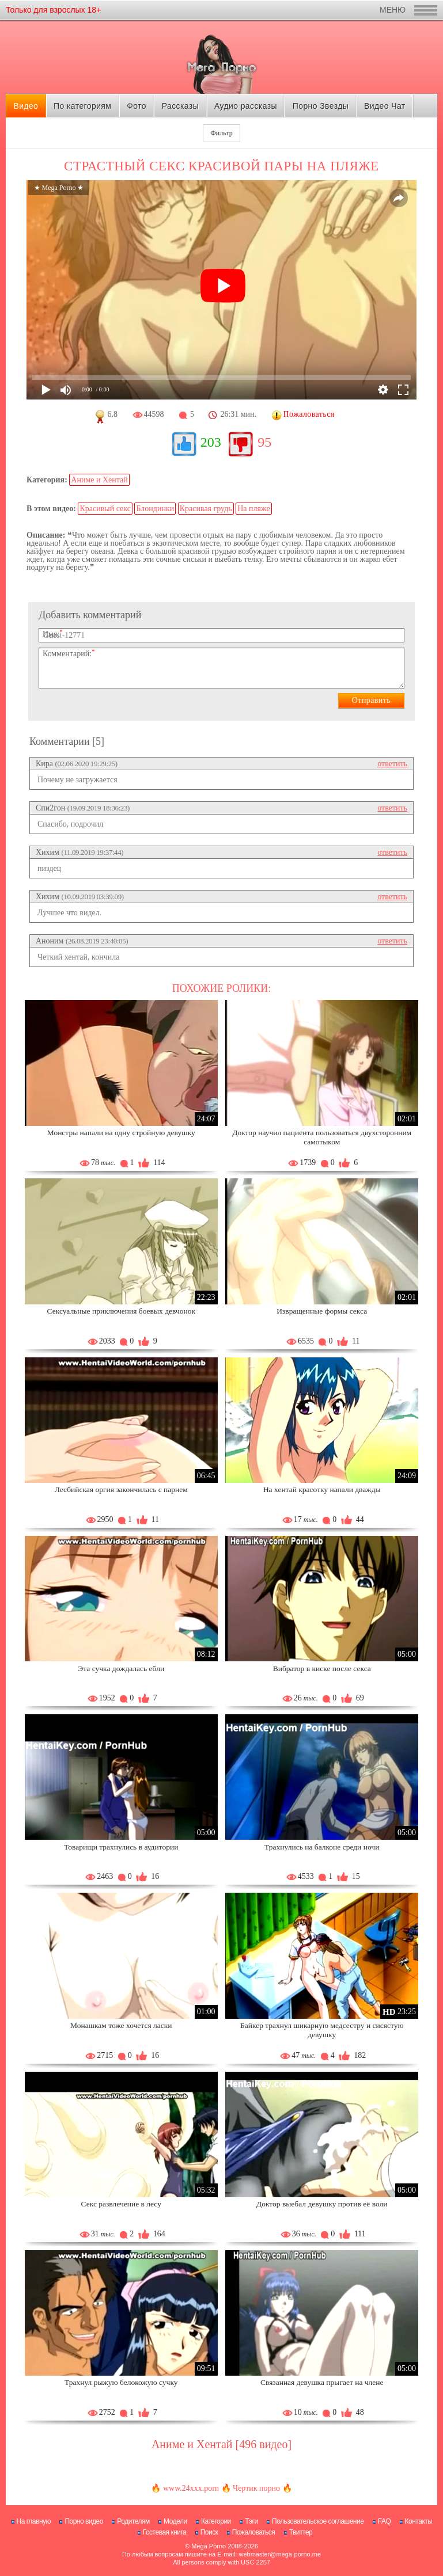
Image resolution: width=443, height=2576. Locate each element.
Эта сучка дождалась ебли (121, 1668)
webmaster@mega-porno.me (279, 2554)
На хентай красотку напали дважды (322, 1489)
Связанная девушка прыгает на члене (322, 2382)
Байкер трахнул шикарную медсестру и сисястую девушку (322, 2030)
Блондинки (155, 508)
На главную (34, 2521)
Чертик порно (256, 2488)
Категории (216, 2521)
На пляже (253, 508)
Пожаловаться (253, 2532)
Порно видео (84, 2521)
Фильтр (221, 133)
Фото (136, 106)
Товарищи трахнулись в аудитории (121, 1847)
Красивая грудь (206, 508)
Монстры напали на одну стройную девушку (121, 1132)
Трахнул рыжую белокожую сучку (121, 2382)
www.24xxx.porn (191, 2488)
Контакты (419, 2521)
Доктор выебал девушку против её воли (321, 2204)
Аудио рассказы (245, 106)
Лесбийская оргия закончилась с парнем (121, 1489)
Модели (175, 2521)
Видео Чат (385, 106)
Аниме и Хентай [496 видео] (221, 2444)
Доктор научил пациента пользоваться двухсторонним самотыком (321, 1137)
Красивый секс (105, 508)
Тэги (251, 2521)
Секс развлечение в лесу (121, 2204)
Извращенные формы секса (322, 1311)
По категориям (82, 106)
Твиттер (301, 2532)
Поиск (209, 2532)
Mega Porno (208, 2546)
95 (264, 442)
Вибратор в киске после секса (322, 1668)
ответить (392, 763)
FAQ (384, 2521)
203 (210, 442)
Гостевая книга (165, 2532)
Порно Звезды (321, 106)
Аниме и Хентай (99, 479)
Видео (25, 106)
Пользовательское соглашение (318, 2521)
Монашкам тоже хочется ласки (121, 2025)
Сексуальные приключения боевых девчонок (121, 1311)
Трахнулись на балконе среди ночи (321, 1847)
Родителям (133, 2521)
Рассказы (180, 106)
